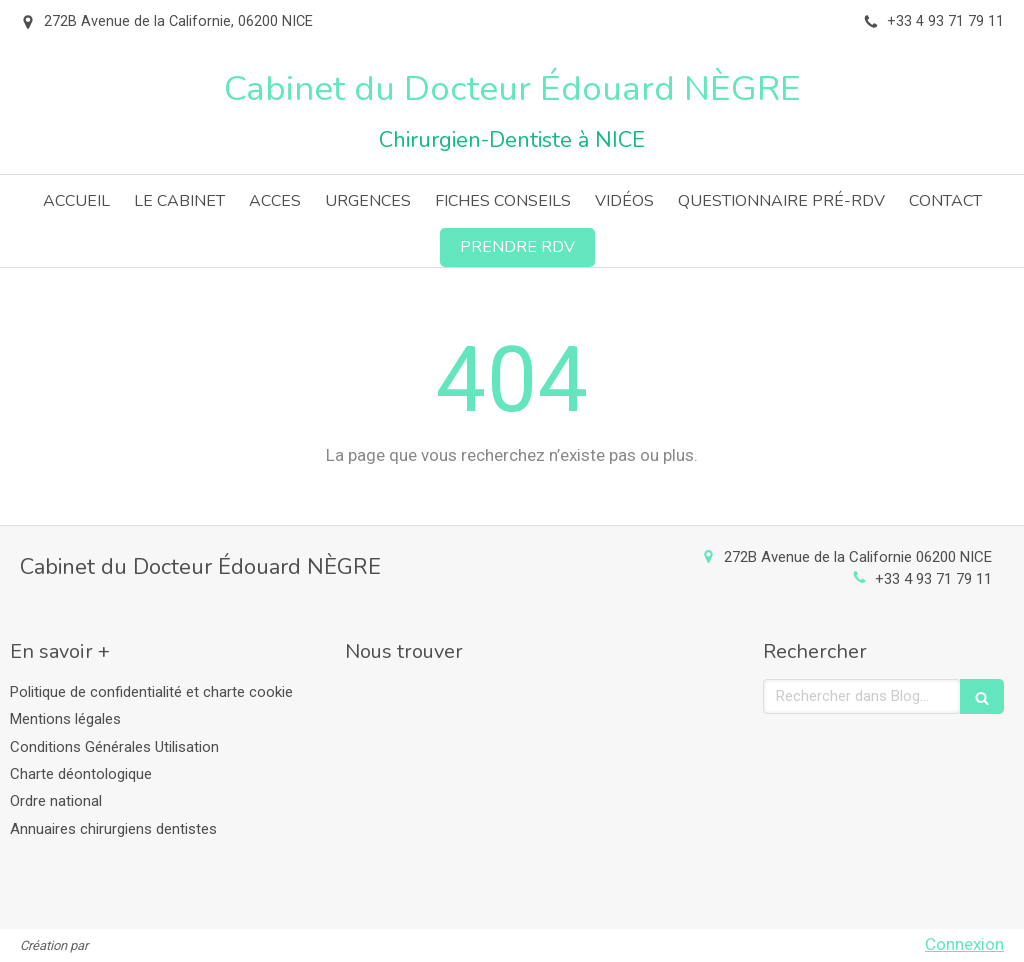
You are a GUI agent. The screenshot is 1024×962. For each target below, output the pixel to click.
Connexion (964, 944)
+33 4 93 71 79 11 (933, 579)
